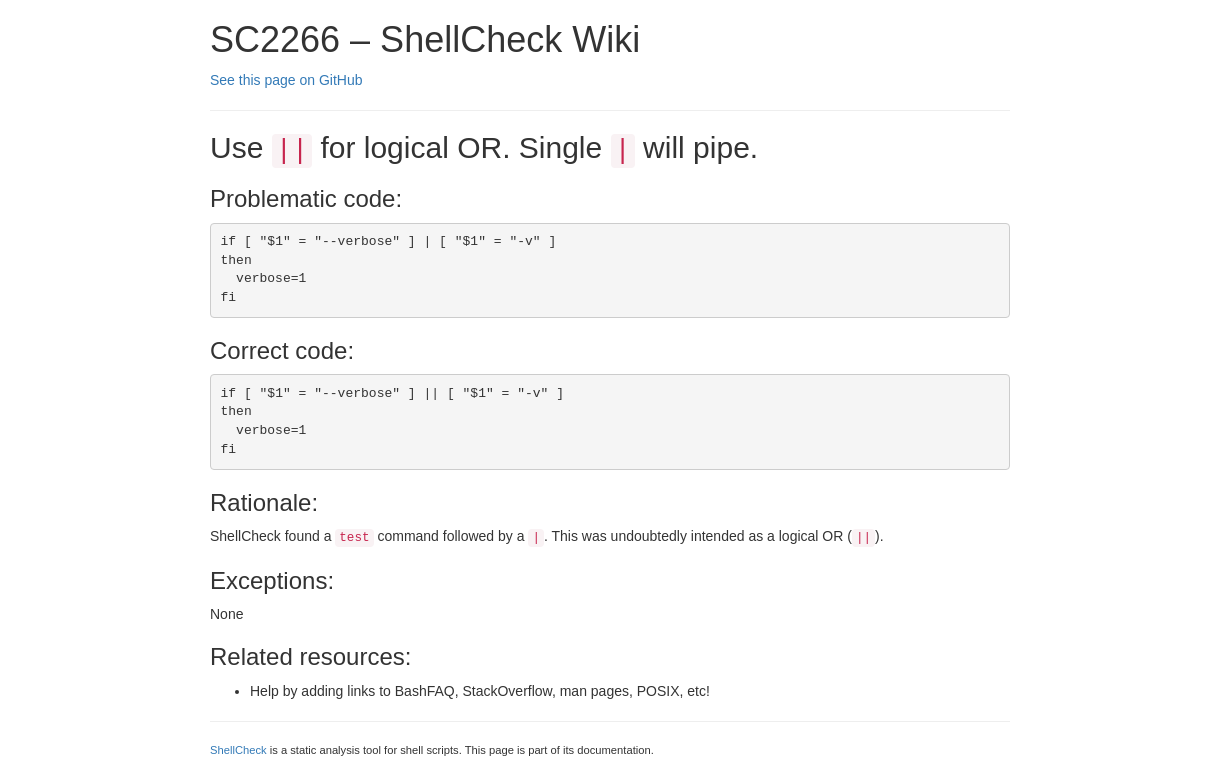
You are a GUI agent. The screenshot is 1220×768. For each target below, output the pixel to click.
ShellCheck (238, 750)
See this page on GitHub (286, 80)
